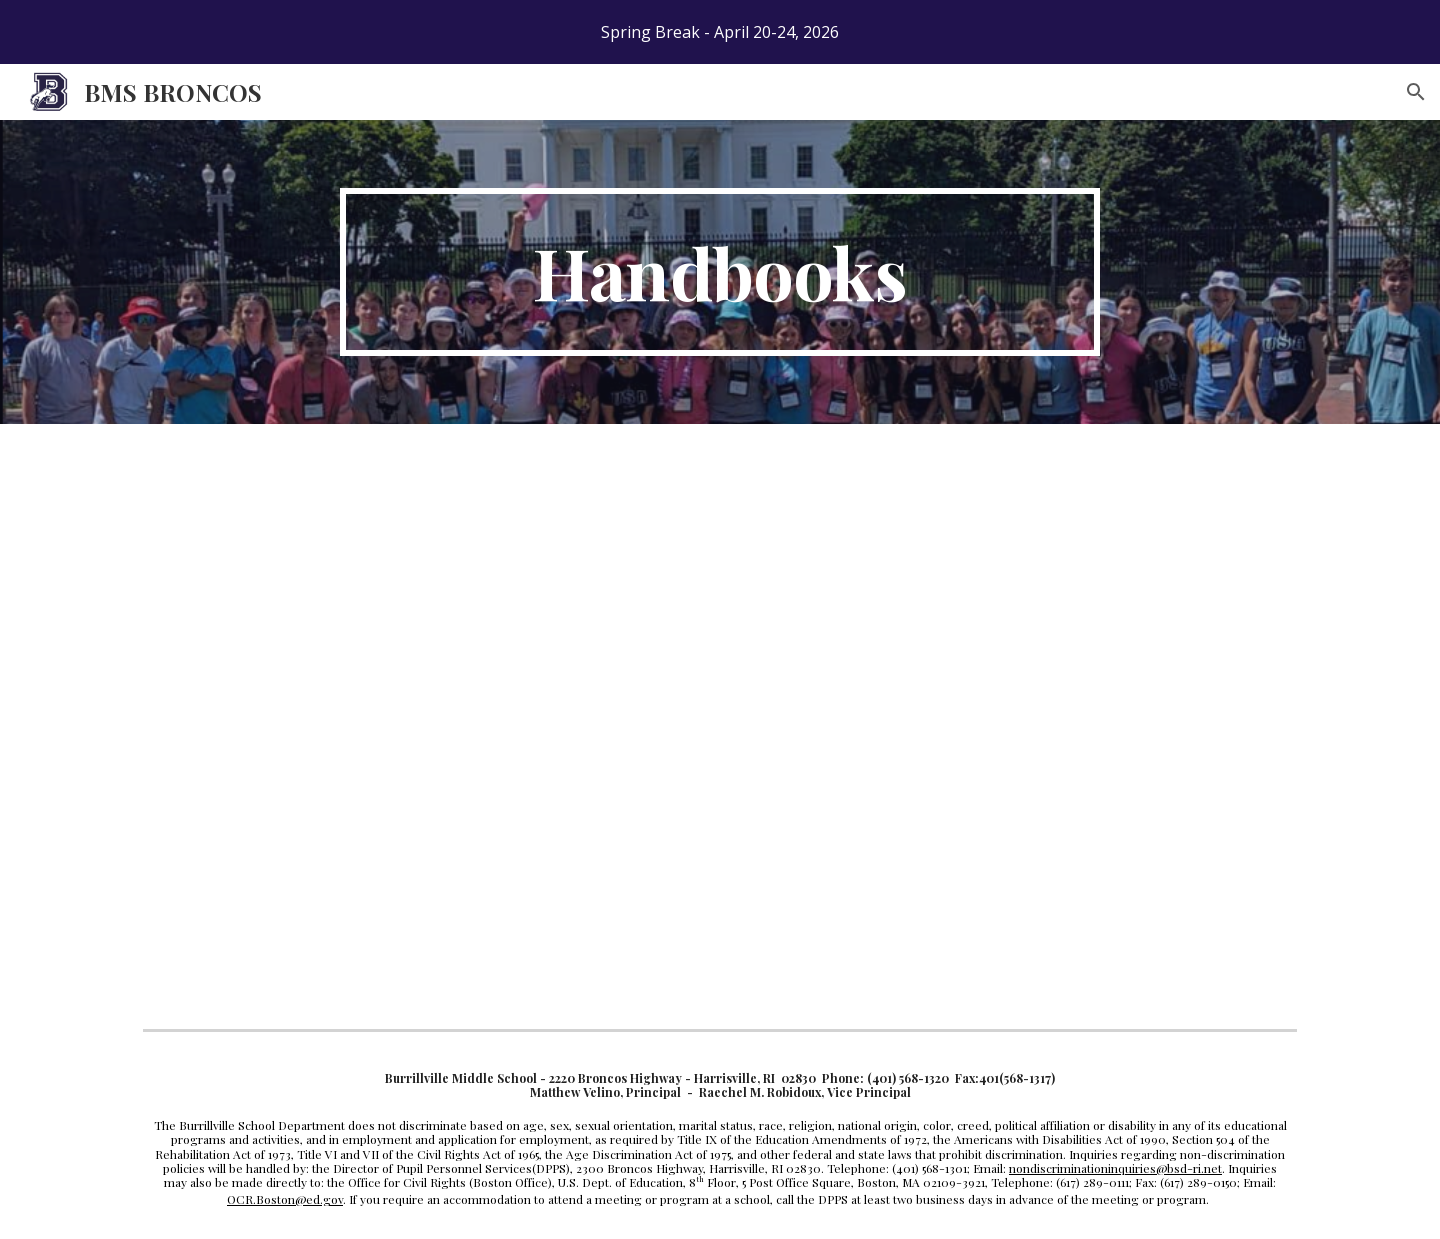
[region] (720, 32)
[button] (1416, 92)
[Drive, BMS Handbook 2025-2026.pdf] (375, 722)
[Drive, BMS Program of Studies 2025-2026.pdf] (967, 722)
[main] (720, 272)
